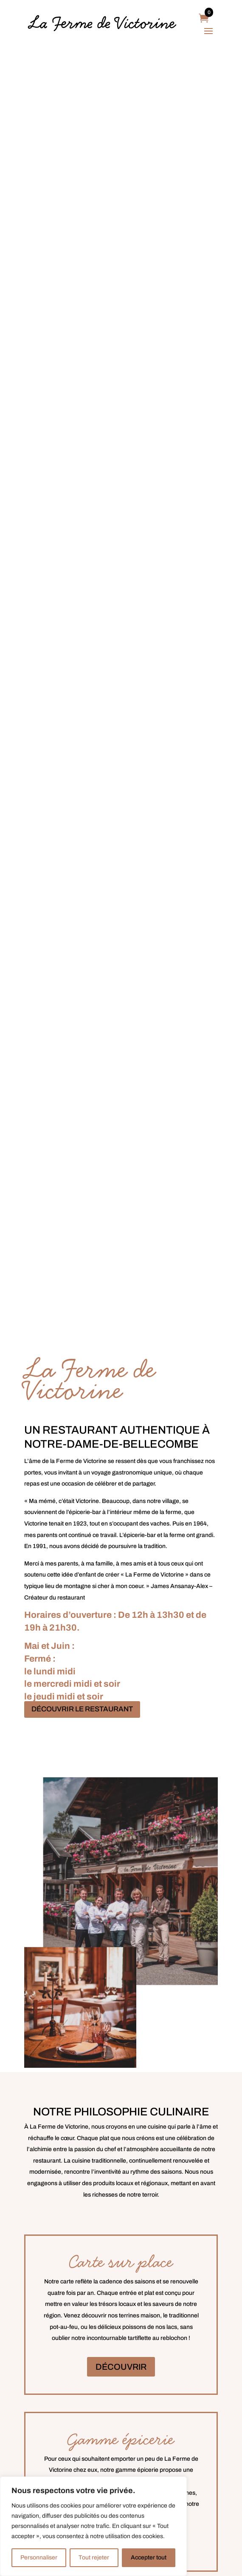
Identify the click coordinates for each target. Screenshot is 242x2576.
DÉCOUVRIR (121, 2366)
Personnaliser (38, 2557)
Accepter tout (148, 2557)
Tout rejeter (94, 2557)
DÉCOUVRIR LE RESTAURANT (82, 1709)
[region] (93, 2526)
